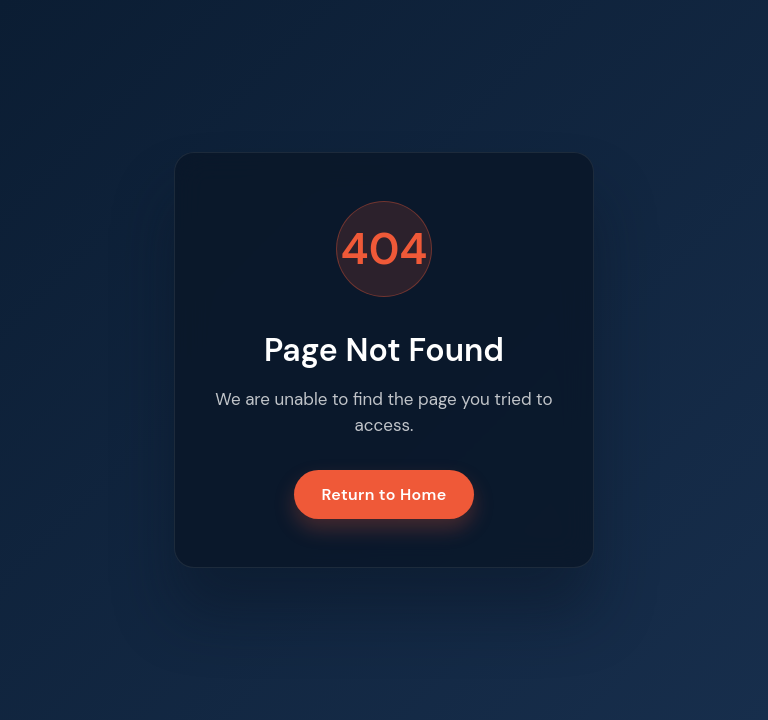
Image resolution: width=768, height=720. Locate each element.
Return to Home (384, 494)
